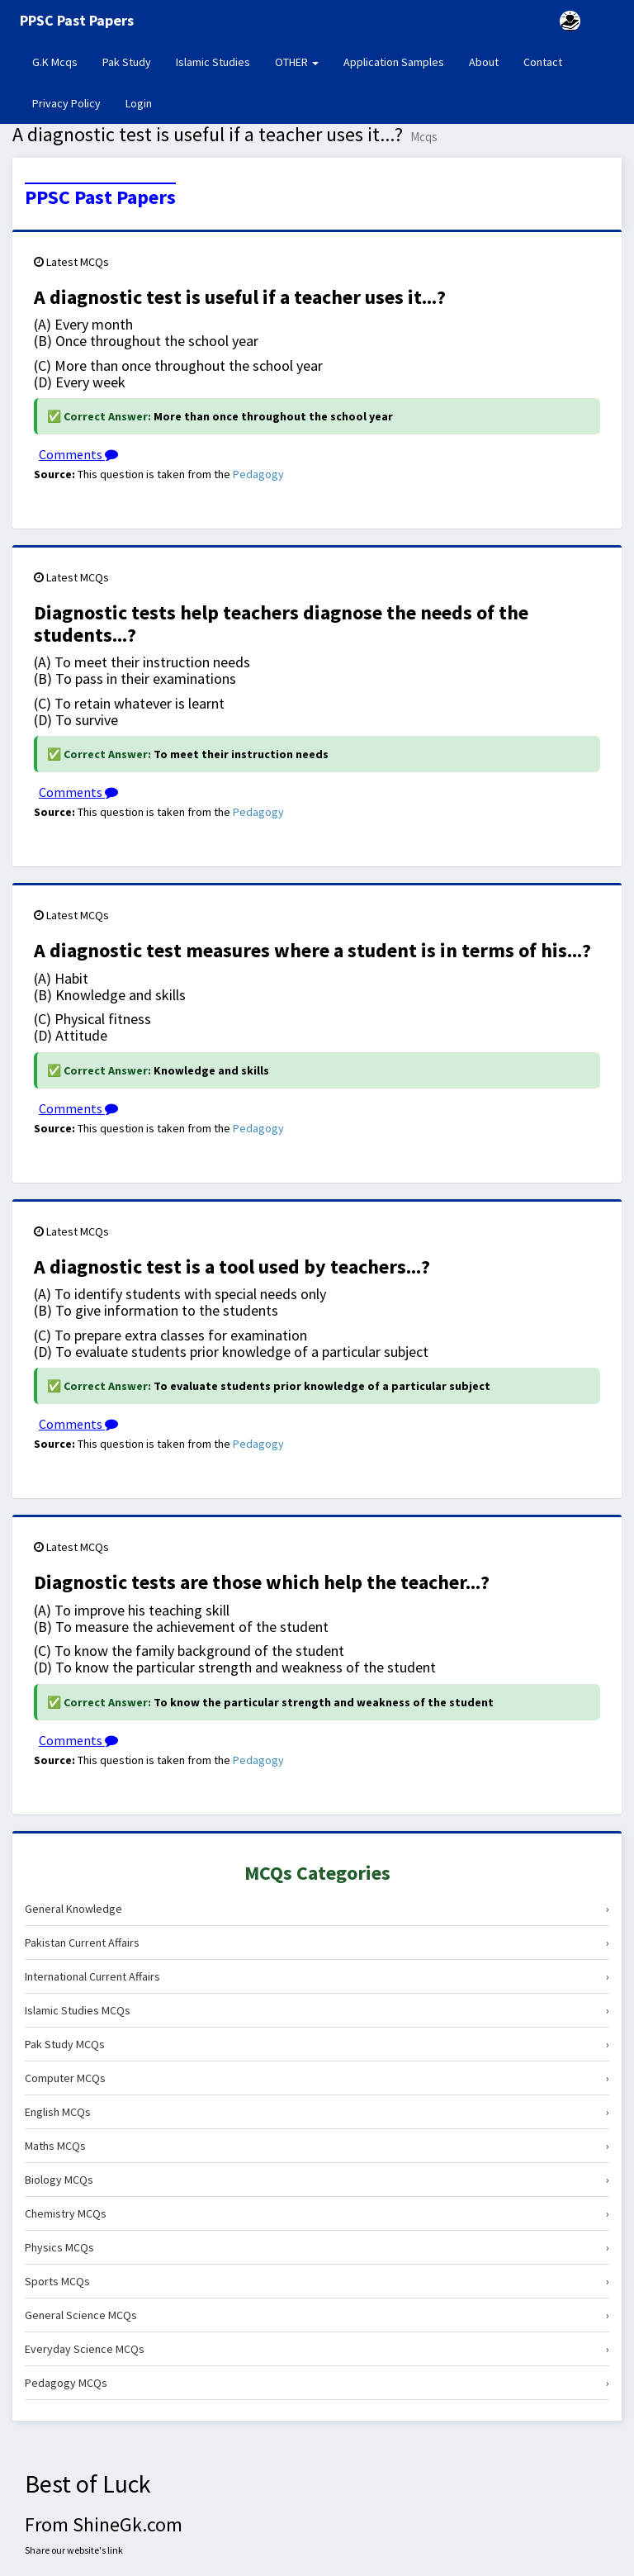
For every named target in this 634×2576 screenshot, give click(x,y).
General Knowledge (317, 1908)
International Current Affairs (317, 1976)
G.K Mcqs (61, 61)
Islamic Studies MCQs (317, 2010)
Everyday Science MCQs (317, 2349)
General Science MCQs (317, 2315)
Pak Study (126, 62)
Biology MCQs (317, 2179)
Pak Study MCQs (317, 2044)
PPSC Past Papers (100, 197)
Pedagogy (258, 474)
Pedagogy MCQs (317, 2382)
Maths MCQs (317, 2145)
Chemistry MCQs (317, 2213)
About (484, 62)
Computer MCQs (317, 2078)
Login (138, 103)
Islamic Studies (213, 62)
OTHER (297, 62)
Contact (542, 62)
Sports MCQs (317, 2281)
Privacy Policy (66, 103)
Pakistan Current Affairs (317, 1942)
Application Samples (393, 62)
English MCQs (317, 2112)
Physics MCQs (317, 2247)
